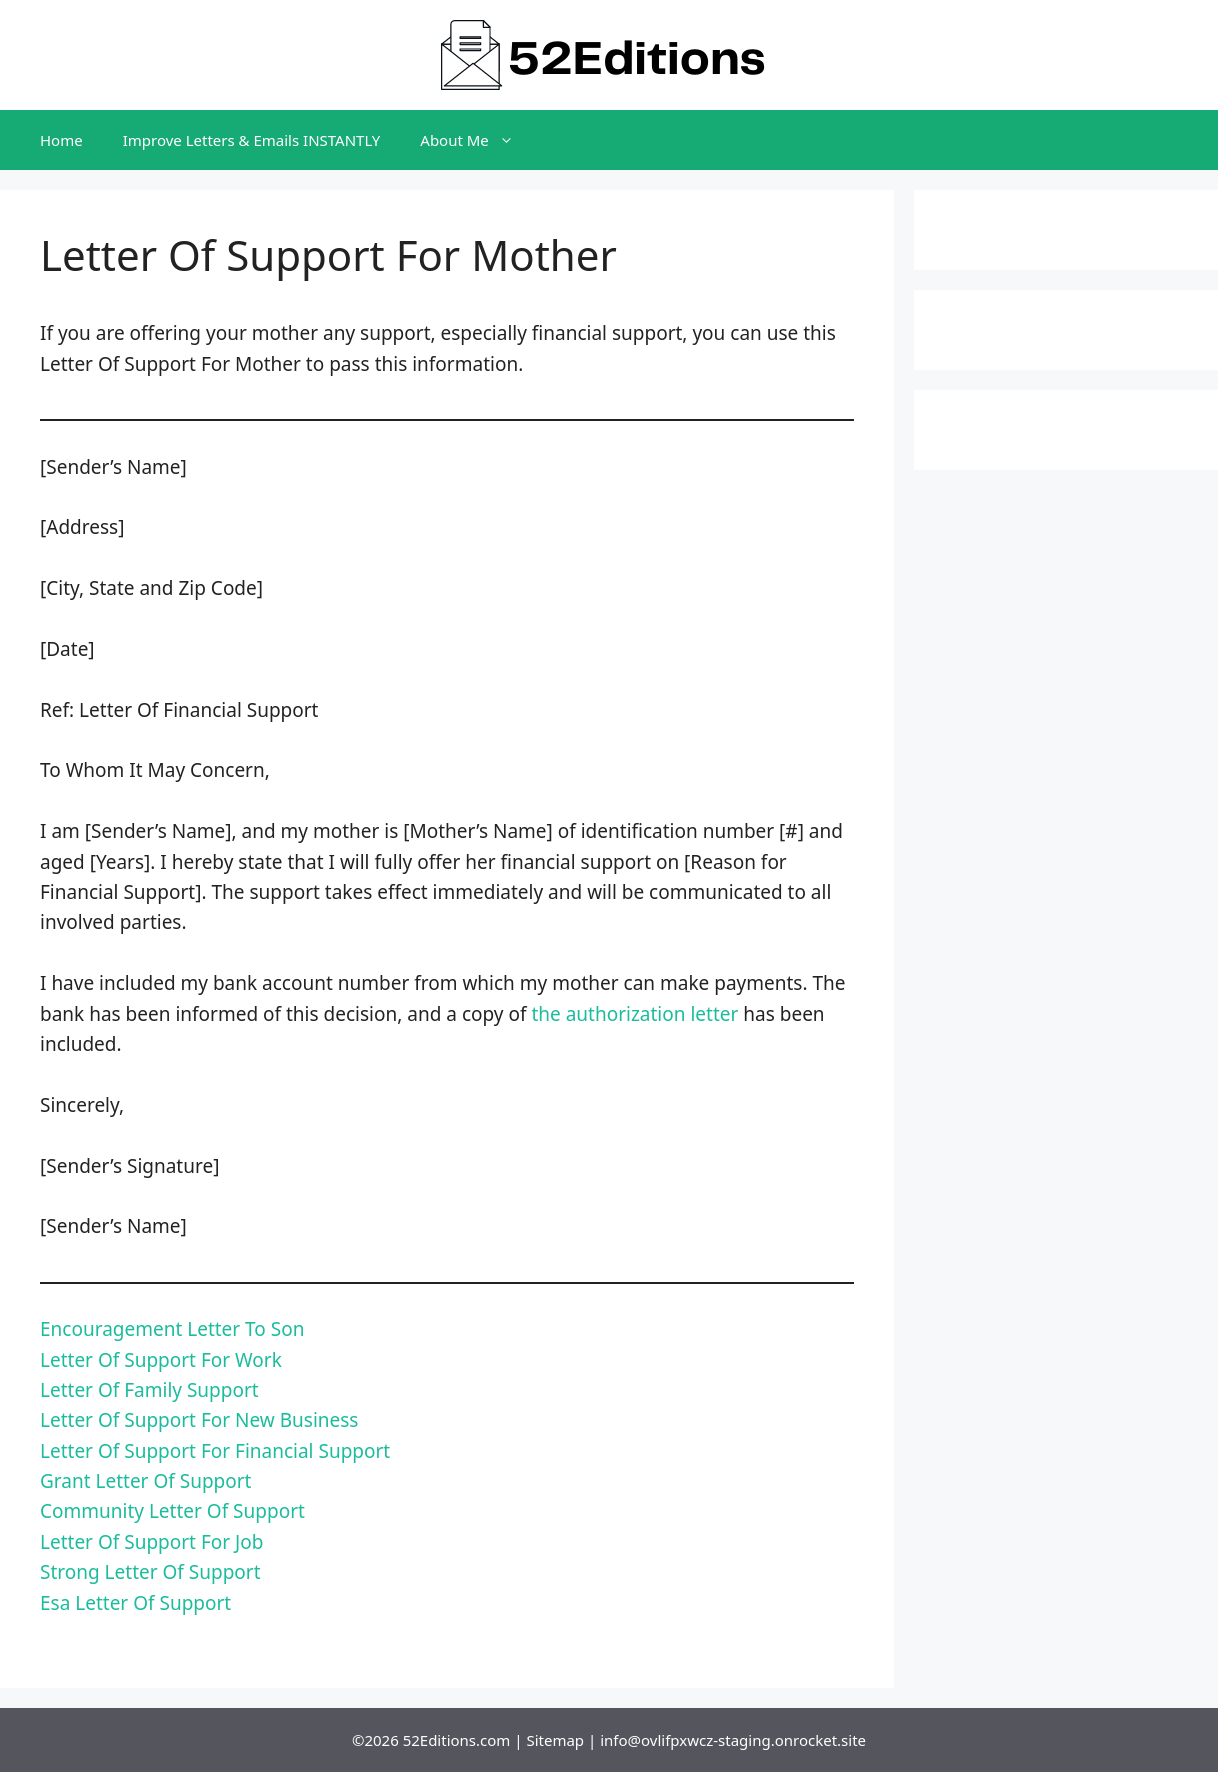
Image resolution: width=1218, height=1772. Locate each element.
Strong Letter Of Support (150, 1572)
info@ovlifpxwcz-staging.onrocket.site (733, 1740)
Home (61, 140)
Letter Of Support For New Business (199, 1420)
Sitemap (555, 1740)
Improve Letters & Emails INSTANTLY (252, 140)
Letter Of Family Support (149, 1390)
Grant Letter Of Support (145, 1481)
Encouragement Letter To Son (172, 1329)
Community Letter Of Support (172, 1511)
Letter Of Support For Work (161, 1360)
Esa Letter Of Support (135, 1603)
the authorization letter (634, 1014)
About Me (477, 140)
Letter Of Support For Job (151, 1542)
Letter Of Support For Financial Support (215, 1451)
